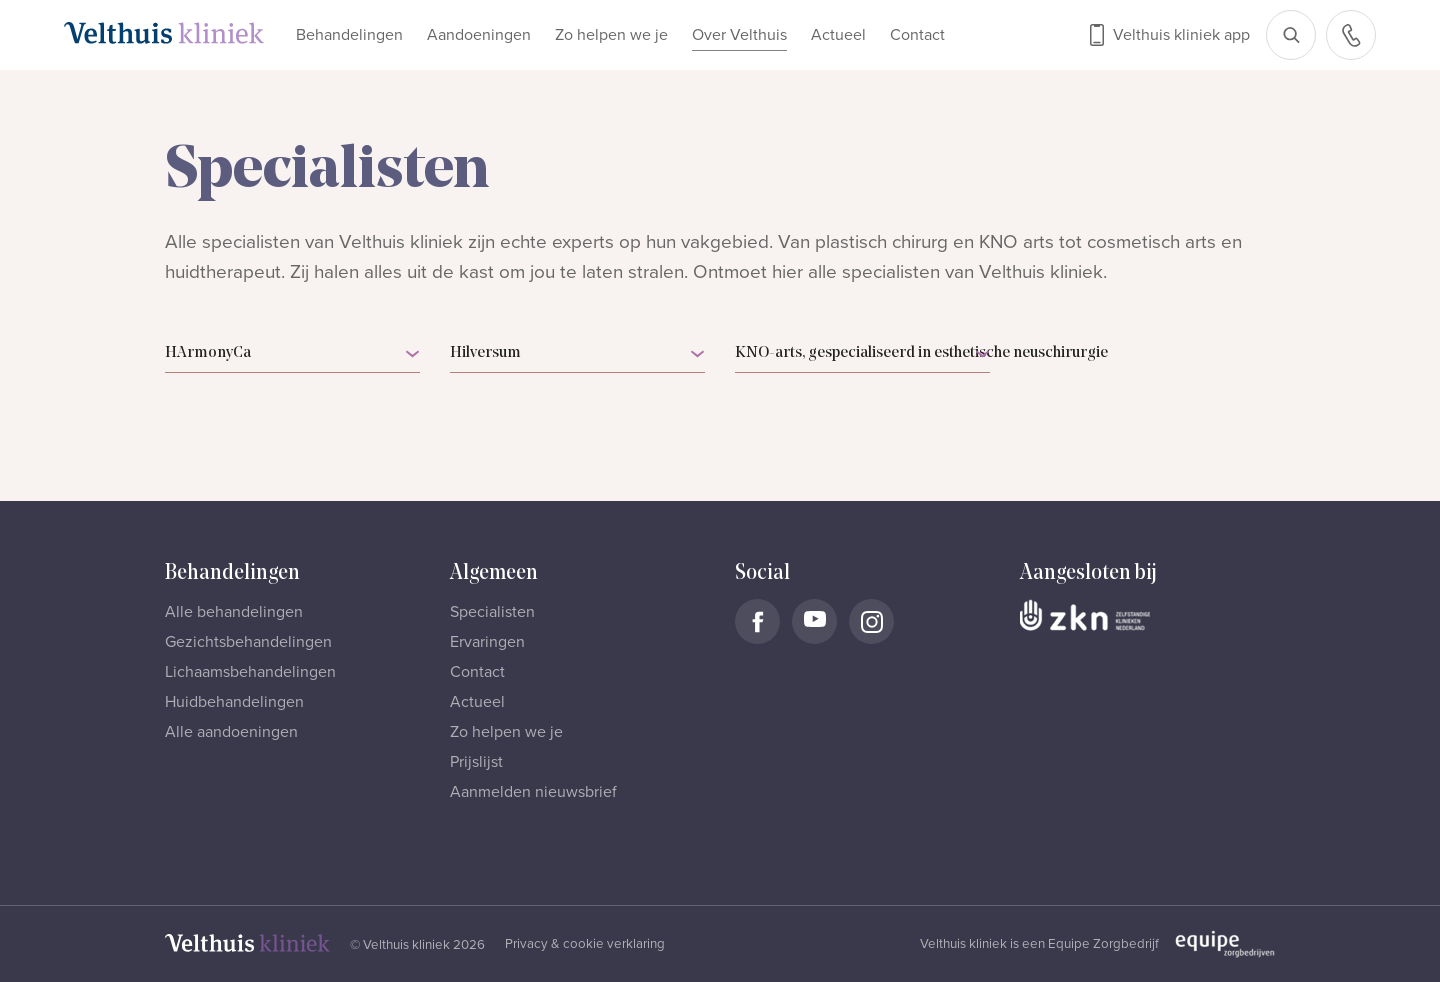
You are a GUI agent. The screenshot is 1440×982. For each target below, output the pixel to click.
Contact (917, 35)
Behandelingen (349, 35)
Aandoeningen (479, 35)
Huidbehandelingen (234, 702)
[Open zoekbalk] (1291, 35)
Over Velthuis (739, 35)
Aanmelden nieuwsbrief (533, 792)
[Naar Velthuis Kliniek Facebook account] (757, 621)
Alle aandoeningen (231, 732)
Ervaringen (487, 642)
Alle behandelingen (234, 612)
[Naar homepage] (164, 33)
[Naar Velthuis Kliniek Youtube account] (814, 621)
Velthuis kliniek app (1181, 35)
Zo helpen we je (611, 35)
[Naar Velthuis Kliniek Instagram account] (871, 621)
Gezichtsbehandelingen (248, 642)
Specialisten (492, 612)
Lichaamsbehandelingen (250, 672)
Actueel (838, 35)
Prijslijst (476, 762)
